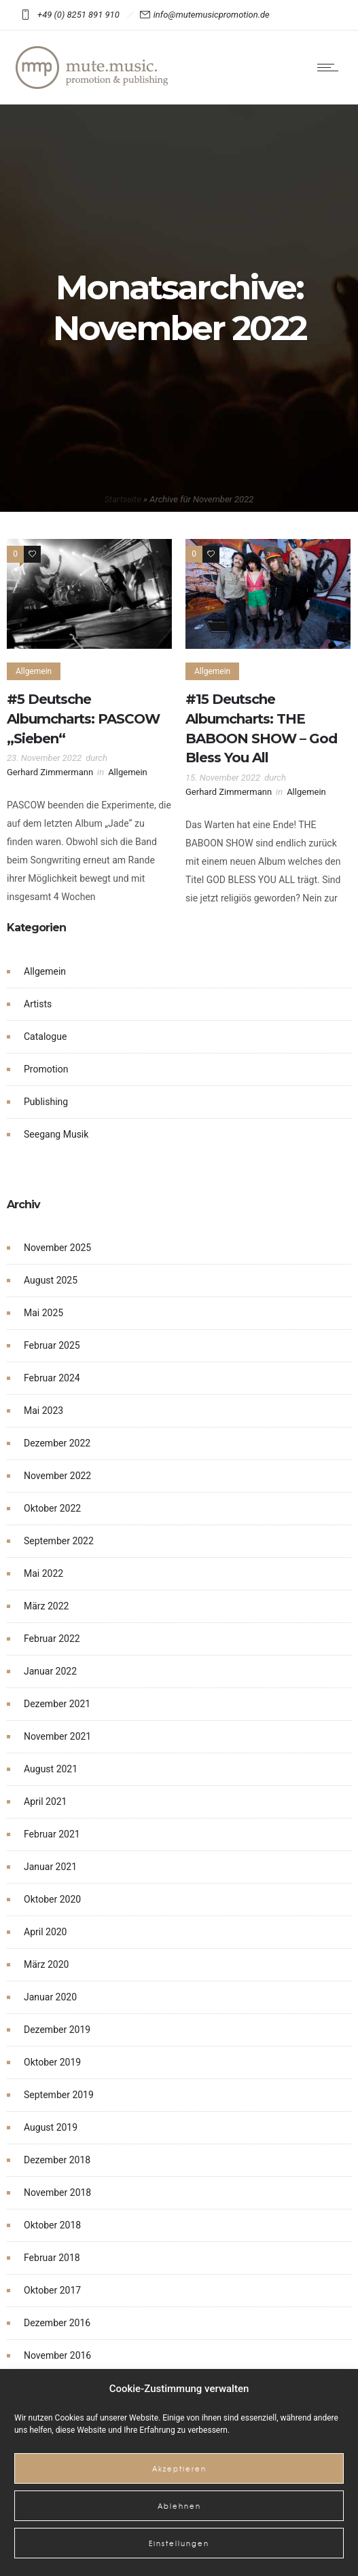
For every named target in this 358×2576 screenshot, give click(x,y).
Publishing (46, 1101)
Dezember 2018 (57, 2159)
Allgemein (45, 971)
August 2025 (50, 1280)
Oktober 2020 (52, 1899)
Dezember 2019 (57, 2029)
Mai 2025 (43, 1312)
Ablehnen (179, 2506)
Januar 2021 (50, 1866)
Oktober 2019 (52, 2062)
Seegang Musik (56, 1134)
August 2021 (50, 1768)
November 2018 (57, 2192)
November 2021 (57, 1736)
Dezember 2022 (57, 1443)
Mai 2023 (43, 1410)
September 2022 (59, 1540)
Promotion (46, 1069)
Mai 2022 (43, 1573)
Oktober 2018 (52, 2225)
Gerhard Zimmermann (50, 772)
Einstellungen (179, 2543)
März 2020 (46, 1964)
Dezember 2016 (57, 2322)
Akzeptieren (179, 2468)
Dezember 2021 (57, 1703)
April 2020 (45, 1931)
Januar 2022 (50, 1671)
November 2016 (57, 2355)
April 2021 (45, 1801)
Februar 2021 (52, 1834)
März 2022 (46, 1606)
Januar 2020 (50, 1997)
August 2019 (50, 2127)
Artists (38, 1003)
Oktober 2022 (52, 1508)
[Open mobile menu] (330, 67)
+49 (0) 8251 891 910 (80, 15)
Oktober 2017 (52, 2290)
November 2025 (57, 1247)
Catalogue (45, 1036)
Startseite (123, 499)
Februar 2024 (52, 1378)
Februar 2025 (52, 1345)
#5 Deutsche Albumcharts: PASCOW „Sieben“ (83, 719)
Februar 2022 (52, 1638)
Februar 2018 (52, 2257)
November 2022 (57, 1475)
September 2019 (59, 2094)
